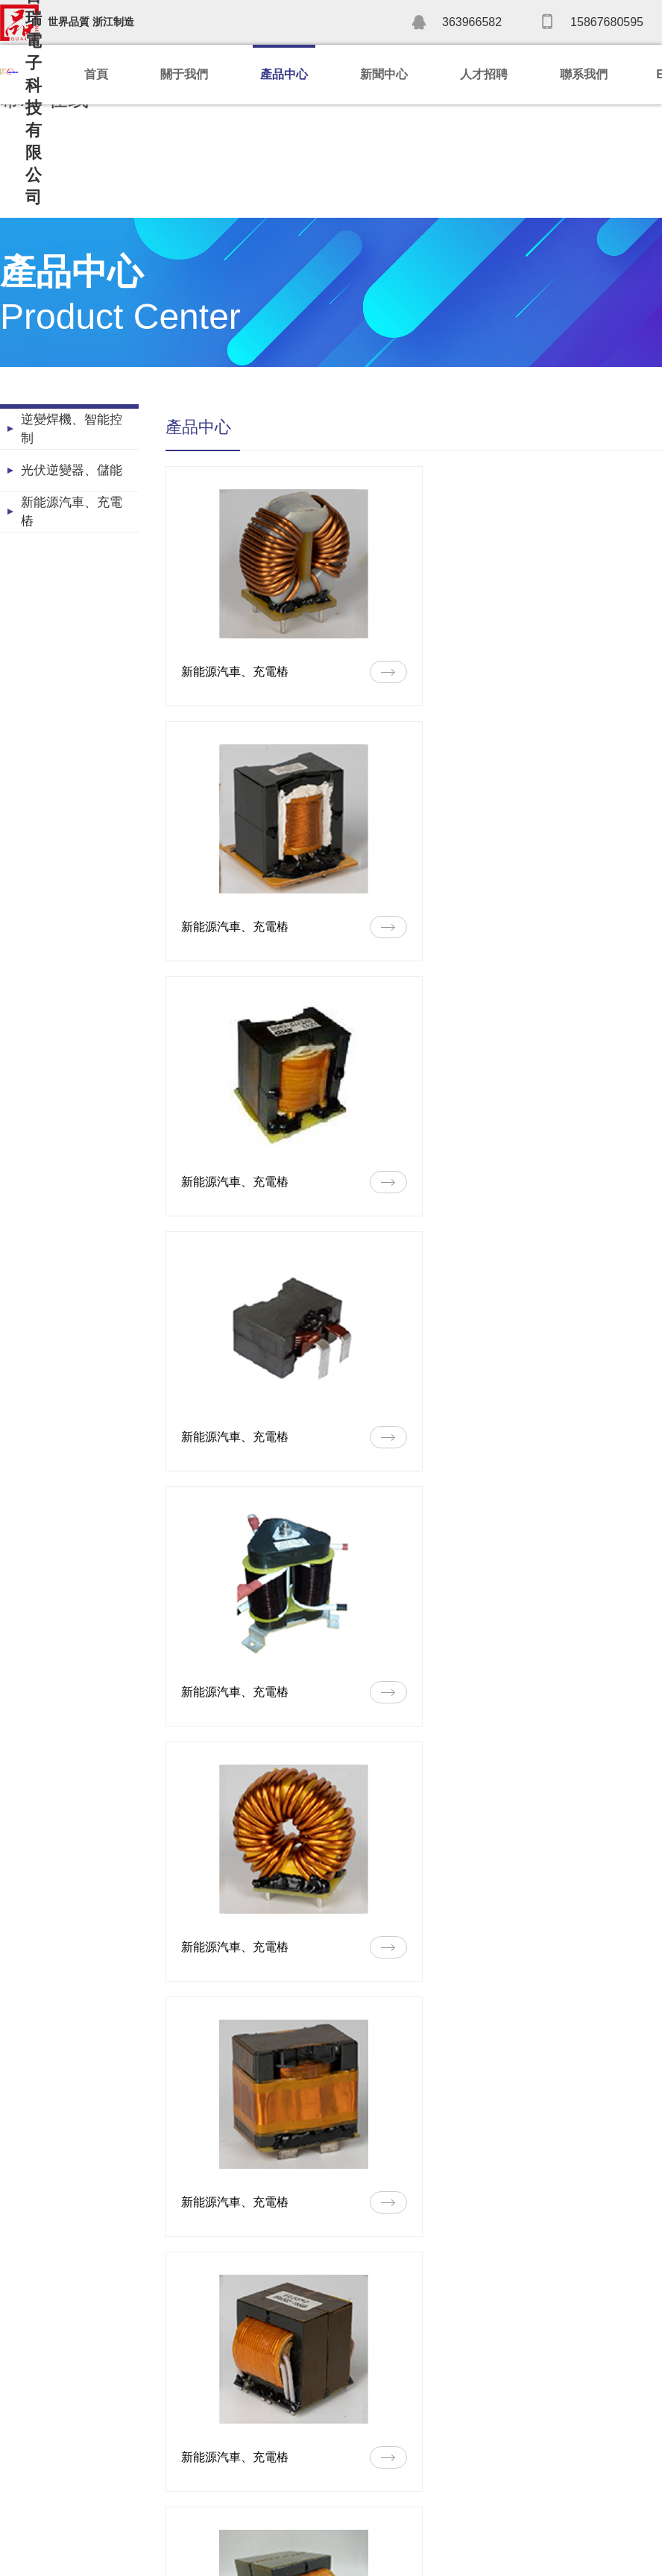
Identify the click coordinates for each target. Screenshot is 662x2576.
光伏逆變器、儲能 (159, 2434)
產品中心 (284, 74)
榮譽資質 (21, 2457)
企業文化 (21, 2501)
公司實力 (21, 2434)
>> (649, 2269)
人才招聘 (484, 74)
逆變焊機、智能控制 (164, 2412)
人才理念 (411, 2412)
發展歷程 (21, 2479)
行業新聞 (294, 2434)
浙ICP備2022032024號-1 (446, 2557)
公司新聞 (294, 2412)
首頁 (96, 74)
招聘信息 (411, 2434)
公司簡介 (21, 2412)
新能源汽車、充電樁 (164, 2457)
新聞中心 (384, 74)
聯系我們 (584, 74)
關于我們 (184, 74)
